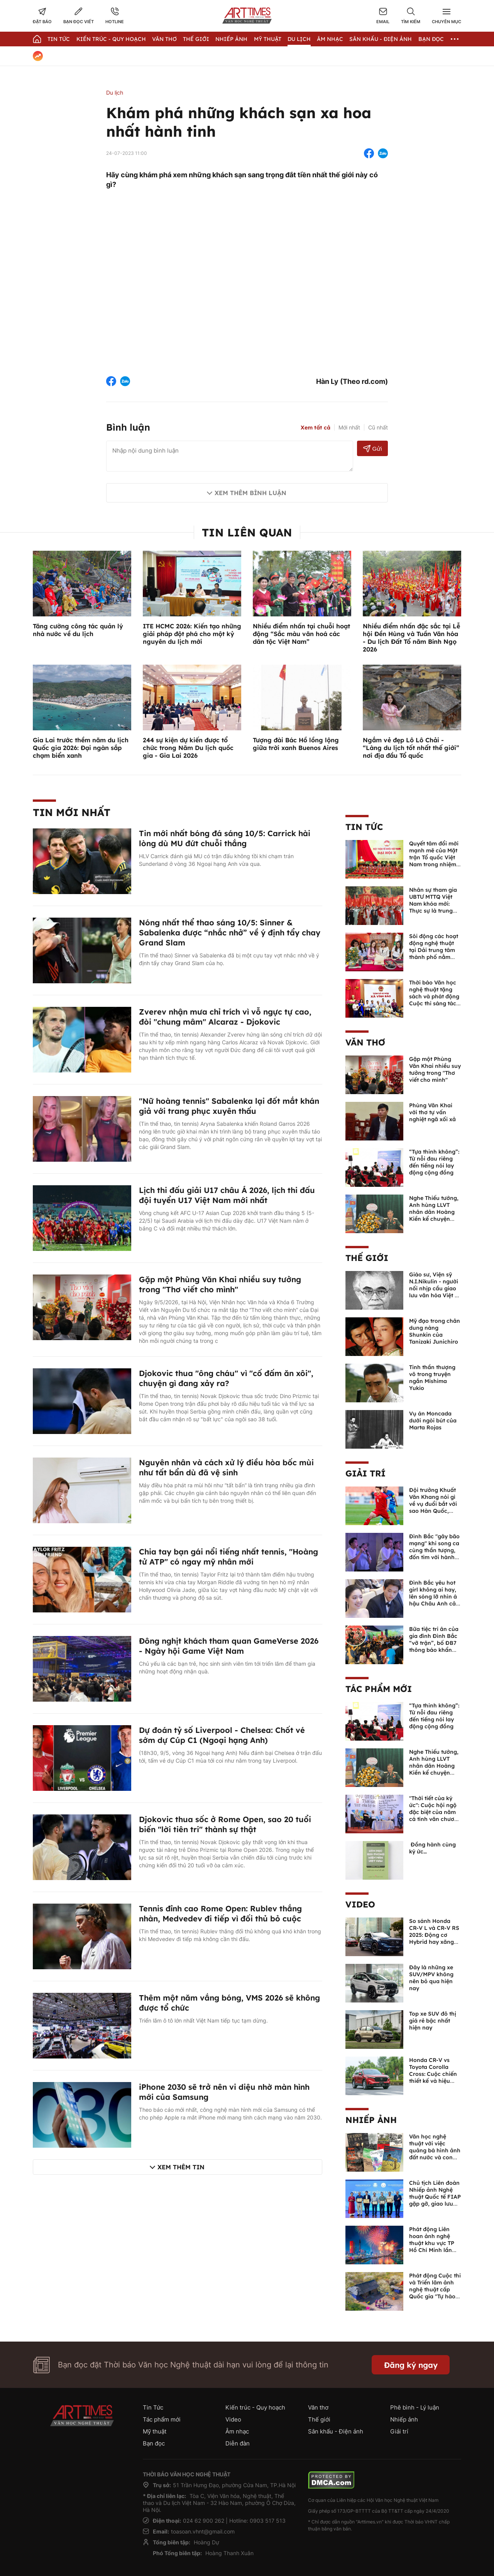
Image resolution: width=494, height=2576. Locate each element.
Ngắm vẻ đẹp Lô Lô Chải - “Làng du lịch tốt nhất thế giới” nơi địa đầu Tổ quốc (411, 747)
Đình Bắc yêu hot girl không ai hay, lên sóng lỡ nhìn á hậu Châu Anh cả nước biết (433, 1596)
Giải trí (365, 1473)
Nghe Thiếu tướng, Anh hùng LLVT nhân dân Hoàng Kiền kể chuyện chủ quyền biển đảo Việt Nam (433, 1215)
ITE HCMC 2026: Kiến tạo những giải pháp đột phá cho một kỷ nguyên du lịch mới (192, 633)
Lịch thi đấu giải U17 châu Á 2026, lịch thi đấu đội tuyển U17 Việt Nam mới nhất (227, 1195)
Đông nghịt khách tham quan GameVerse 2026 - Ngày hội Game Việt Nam (228, 1646)
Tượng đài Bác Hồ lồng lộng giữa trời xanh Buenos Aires (296, 744)
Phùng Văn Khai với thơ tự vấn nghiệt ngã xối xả (432, 1112)
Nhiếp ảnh (371, 2119)
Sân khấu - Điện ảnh (380, 39)
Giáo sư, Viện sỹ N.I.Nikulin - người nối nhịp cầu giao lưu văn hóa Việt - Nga (433, 1288)
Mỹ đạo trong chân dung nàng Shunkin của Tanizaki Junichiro (434, 1331)
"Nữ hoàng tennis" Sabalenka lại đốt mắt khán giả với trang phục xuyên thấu (229, 1106)
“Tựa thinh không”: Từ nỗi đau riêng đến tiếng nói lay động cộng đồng (434, 1162)
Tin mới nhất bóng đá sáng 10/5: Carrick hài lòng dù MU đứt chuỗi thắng (224, 838)
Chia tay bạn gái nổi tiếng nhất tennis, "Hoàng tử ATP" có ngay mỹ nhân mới (228, 1556)
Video (360, 1904)
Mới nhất (349, 427)
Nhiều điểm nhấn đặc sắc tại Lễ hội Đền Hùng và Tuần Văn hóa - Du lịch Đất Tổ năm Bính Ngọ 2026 (411, 637)
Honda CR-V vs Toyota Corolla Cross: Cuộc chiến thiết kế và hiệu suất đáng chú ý (433, 2074)
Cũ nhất (378, 427)
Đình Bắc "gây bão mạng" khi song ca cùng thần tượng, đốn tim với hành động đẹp (434, 1550)
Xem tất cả (315, 427)
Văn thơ (164, 39)
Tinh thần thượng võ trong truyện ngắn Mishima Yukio (432, 1378)
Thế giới (196, 39)
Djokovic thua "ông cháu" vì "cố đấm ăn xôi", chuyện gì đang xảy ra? (226, 1378)
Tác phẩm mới (378, 1688)
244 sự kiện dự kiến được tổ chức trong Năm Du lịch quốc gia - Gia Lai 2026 (188, 747)
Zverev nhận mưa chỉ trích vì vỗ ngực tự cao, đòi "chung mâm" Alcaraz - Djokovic (225, 1017)
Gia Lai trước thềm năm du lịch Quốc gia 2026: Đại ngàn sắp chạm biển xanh (81, 747)
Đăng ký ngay (411, 2365)
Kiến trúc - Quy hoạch (111, 39)
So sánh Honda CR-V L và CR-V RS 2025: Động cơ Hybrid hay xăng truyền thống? (434, 1935)
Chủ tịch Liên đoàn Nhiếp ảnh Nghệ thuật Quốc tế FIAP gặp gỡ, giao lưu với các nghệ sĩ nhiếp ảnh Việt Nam (435, 2203)
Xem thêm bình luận (250, 493)
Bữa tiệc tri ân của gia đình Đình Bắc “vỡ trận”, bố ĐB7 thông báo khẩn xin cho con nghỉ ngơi (433, 1646)
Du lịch (299, 39)
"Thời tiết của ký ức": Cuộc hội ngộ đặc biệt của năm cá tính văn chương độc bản (435, 1812)
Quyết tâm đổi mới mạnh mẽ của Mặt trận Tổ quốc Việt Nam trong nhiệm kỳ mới (433, 857)
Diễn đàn (237, 2443)
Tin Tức (58, 39)
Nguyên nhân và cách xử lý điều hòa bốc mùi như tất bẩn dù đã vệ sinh (226, 1467)
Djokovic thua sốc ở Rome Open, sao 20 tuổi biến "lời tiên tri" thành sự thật (225, 1824)
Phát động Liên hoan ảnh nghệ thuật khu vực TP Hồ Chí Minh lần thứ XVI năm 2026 (433, 2243)
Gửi (372, 448)
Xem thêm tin (181, 2167)
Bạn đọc (431, 39)
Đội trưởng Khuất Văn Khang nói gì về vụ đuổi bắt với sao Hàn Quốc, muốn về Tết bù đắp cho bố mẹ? (433, 1507)
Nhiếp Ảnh (231, 39)
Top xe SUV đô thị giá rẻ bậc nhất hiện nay (432, 2020)
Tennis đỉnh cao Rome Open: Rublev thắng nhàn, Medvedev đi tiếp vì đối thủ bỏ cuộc (220, 1913)
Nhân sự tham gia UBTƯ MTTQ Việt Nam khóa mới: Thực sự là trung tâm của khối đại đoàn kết (433, 907)
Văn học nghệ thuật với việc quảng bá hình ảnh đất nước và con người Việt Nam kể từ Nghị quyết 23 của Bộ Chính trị (434, 2157)
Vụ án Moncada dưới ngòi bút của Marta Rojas (433, 1420)
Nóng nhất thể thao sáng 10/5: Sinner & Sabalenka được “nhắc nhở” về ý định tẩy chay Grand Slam (229, 932)
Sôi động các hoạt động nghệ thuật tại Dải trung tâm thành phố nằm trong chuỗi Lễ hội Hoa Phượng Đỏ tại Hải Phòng (434, 957)
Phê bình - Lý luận (414, 2407)
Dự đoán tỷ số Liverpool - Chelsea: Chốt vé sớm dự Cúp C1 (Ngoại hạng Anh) (222, 1735)
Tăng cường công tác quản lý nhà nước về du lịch (78, 630)
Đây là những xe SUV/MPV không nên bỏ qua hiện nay (431, 1978)
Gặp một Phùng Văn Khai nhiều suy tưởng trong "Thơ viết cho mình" (220, 1284)
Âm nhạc (330, 39)
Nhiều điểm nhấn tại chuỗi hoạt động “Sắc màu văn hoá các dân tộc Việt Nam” (301, 633)
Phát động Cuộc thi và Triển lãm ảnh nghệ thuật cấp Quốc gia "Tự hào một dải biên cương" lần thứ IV (435, 2293)
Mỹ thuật (267, 39)
